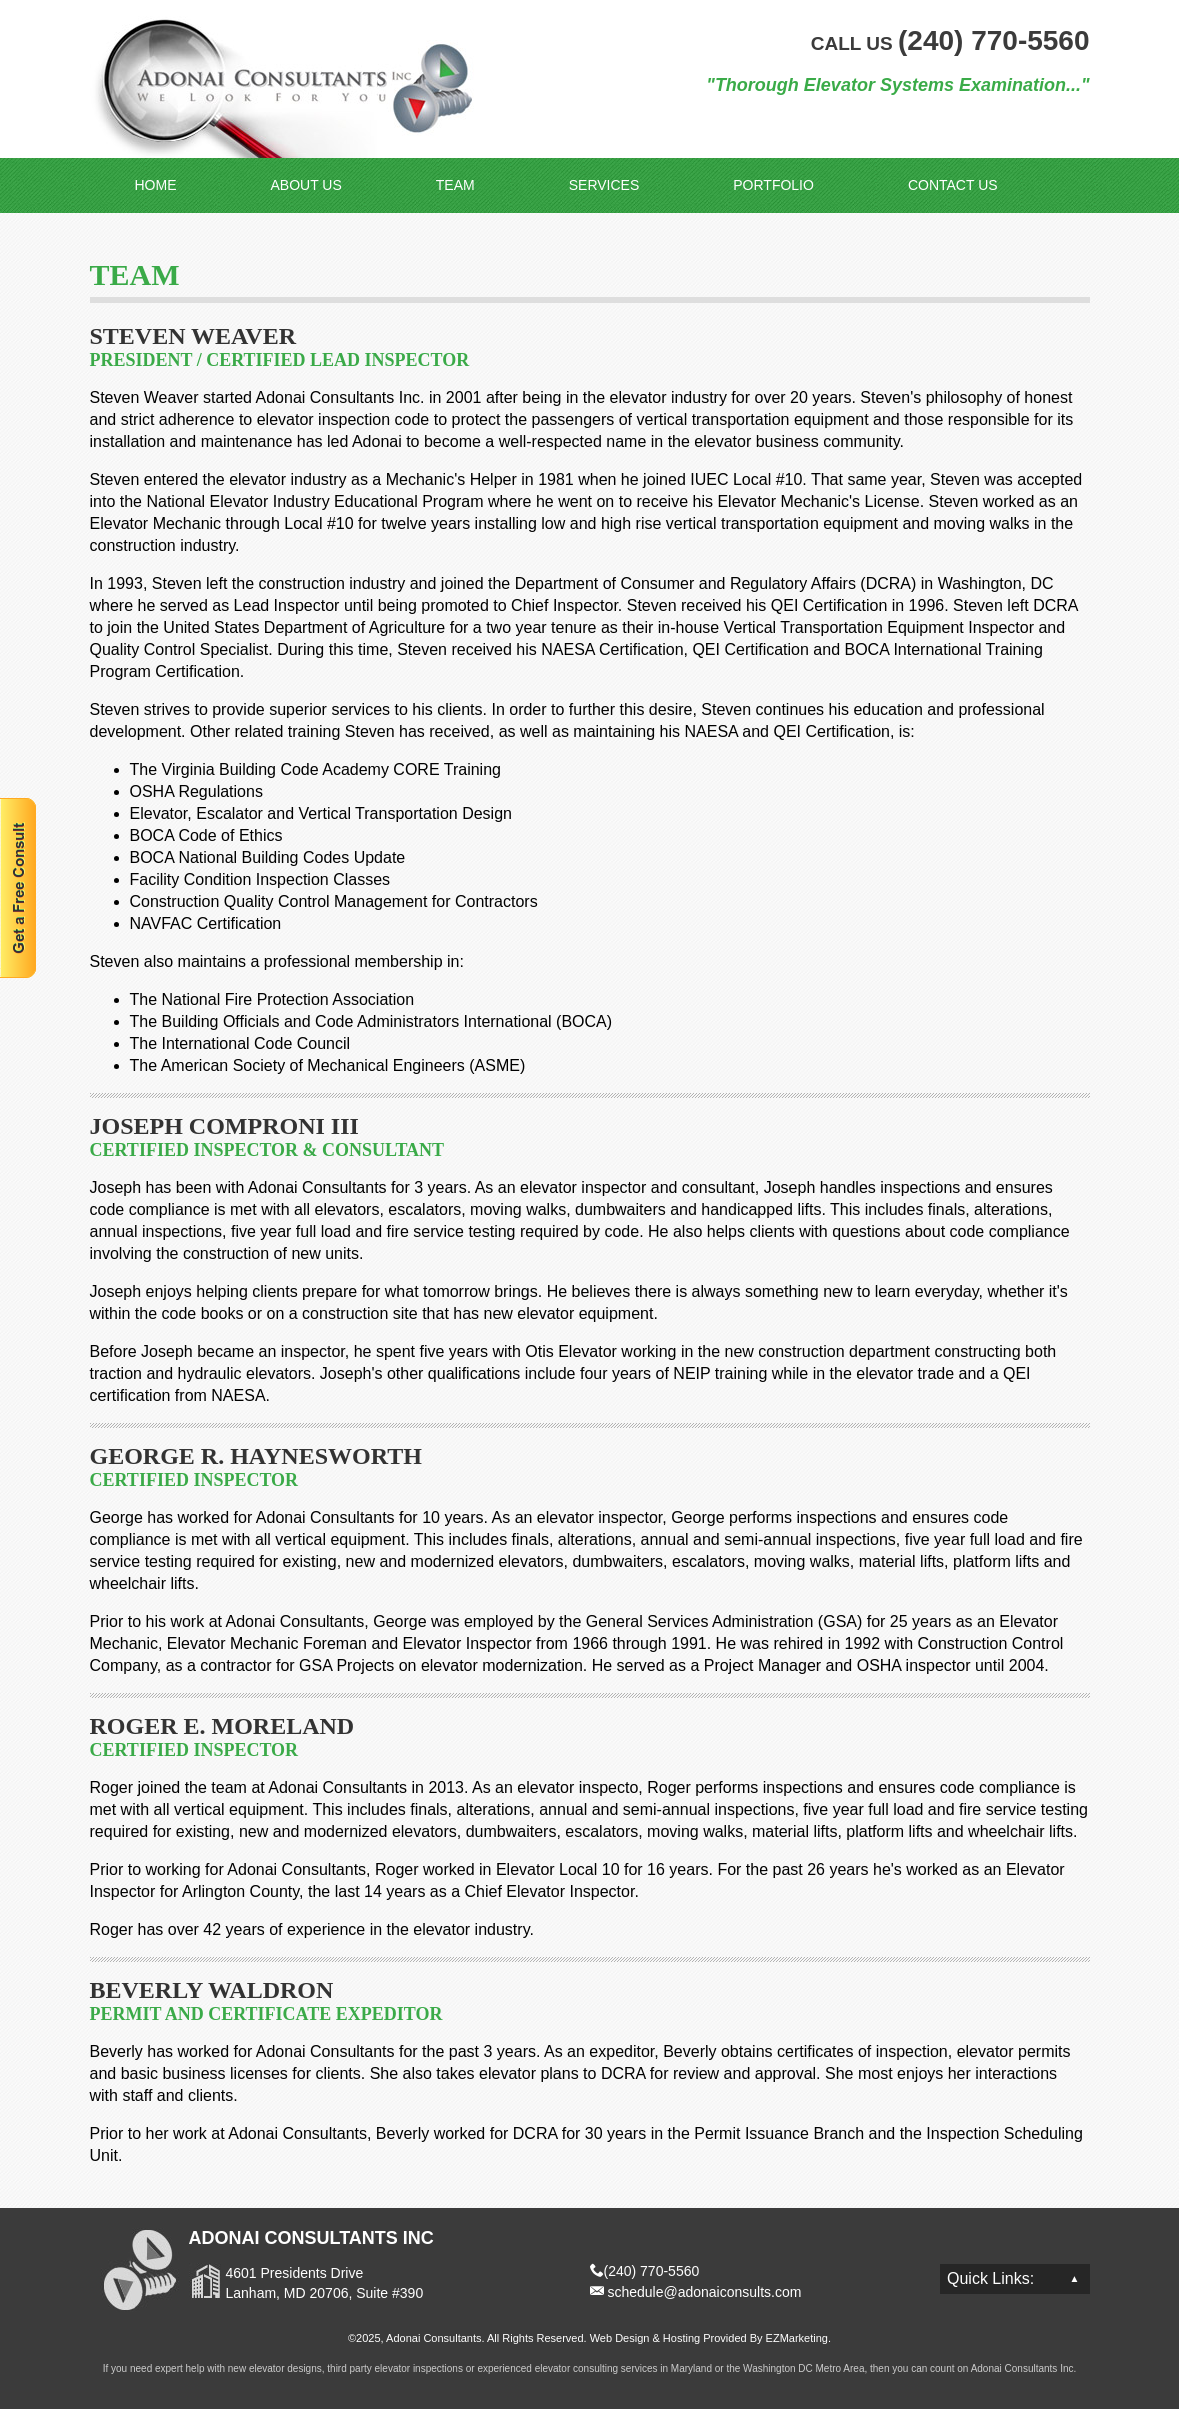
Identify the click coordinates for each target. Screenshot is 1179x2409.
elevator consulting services (596, 2368)
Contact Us (953, 185)
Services (604, 185)
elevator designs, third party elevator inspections (356, 2368)
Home (156, 185)
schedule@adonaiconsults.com (704, 2292)
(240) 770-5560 (652, 2271)
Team (455, 185)
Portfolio (773, 185)
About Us (306, 185)
